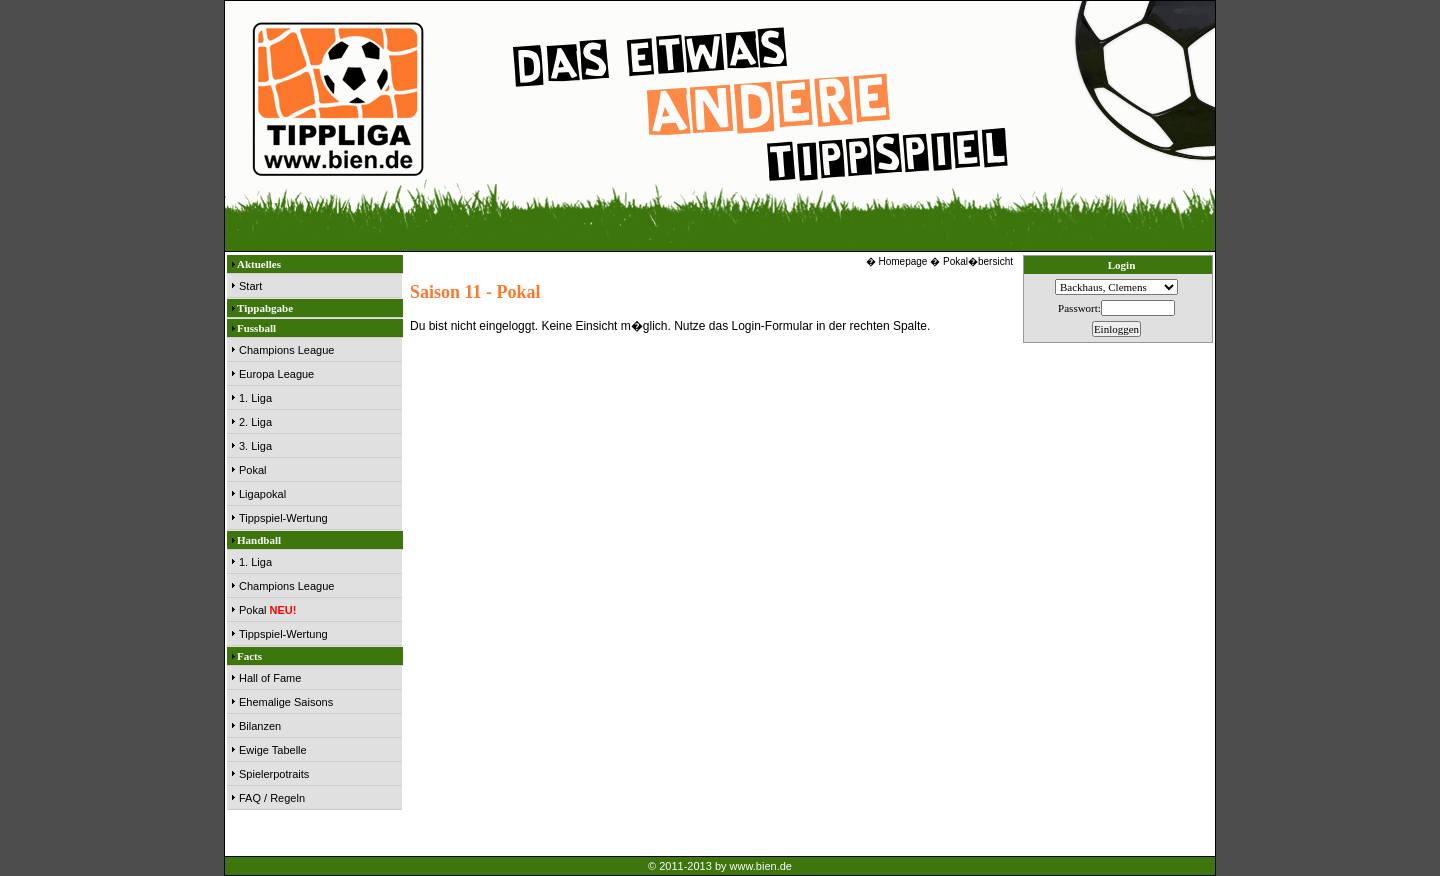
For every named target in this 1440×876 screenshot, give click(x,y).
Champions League (286, 350)
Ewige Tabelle (273, 750)
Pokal (253, 470)
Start (250, 286)
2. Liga (255, 422)
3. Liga (255, 446)
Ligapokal (262, 494)
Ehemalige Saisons (286, 702)
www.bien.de (761, 866)
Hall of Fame (270, 678)
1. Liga (255, 398)
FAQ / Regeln (272, 798)
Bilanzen (260, 726)
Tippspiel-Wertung (283, 518)
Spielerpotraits (274, 774)
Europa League (276, 374)
